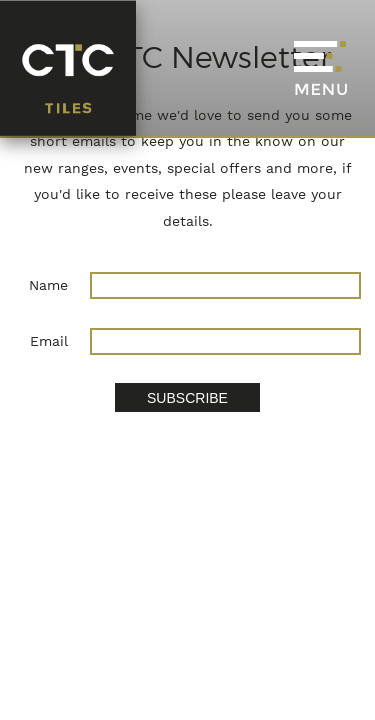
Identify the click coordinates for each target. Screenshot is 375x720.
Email (49, 341)
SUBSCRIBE (187, 398)
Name (48, 285)
